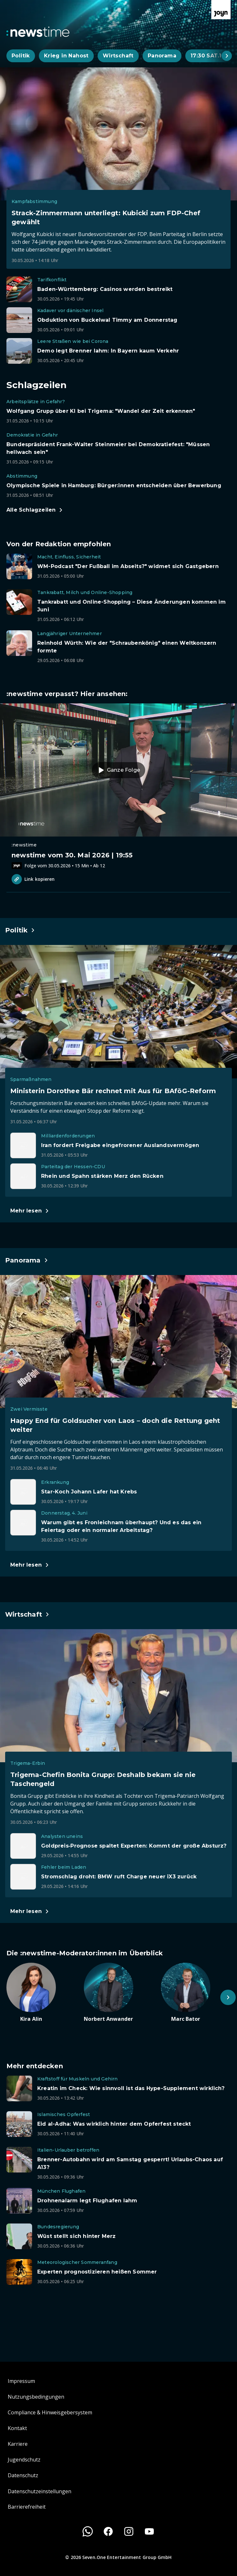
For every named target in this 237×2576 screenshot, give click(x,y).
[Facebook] (108, 2531)
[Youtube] (149, 2531)
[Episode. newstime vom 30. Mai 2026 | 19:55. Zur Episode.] (118, 786)
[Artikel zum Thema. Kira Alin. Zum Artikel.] (41, 1993)
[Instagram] (129, 2531)
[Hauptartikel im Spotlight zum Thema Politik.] (20, 930)
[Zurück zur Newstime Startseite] (37, 32)
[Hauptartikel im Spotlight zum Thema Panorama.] (26, 1260)
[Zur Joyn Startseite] (221, 9)
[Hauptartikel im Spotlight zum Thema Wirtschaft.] (27, 1614)
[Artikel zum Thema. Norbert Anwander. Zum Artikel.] (119, 1993)
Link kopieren (33, 879)
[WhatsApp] (88, 2531)
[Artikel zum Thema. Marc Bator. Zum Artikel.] (196, 1993)
